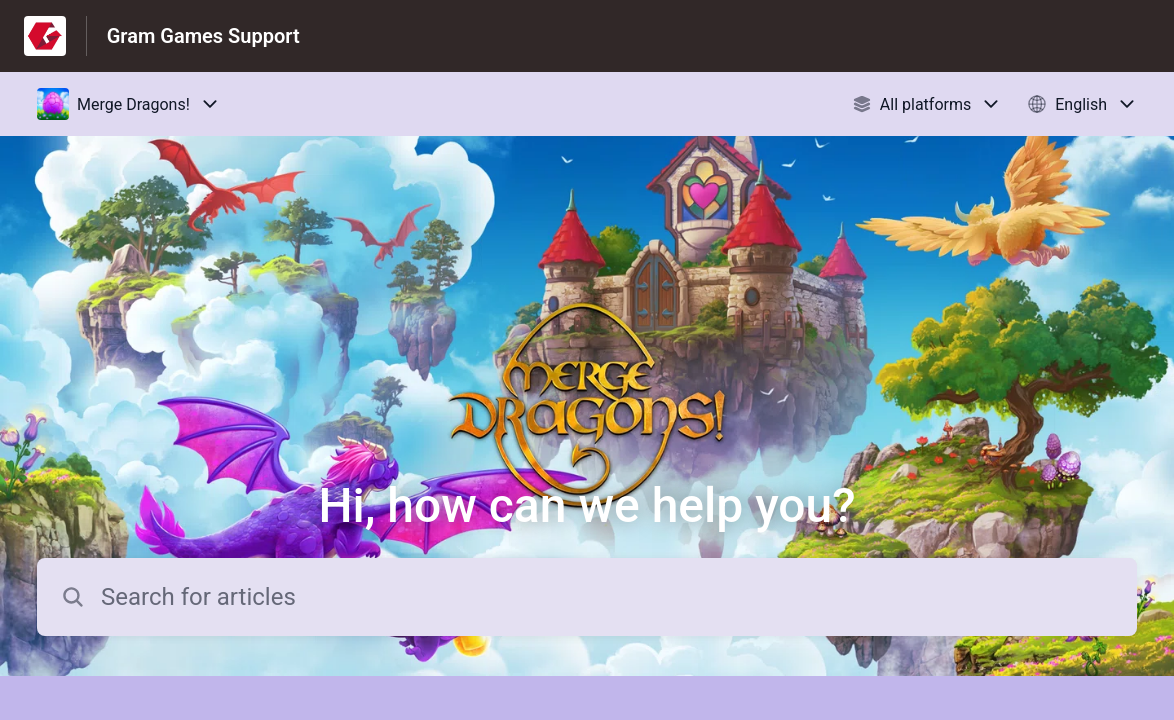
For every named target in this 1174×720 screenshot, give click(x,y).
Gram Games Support (203, 36)
